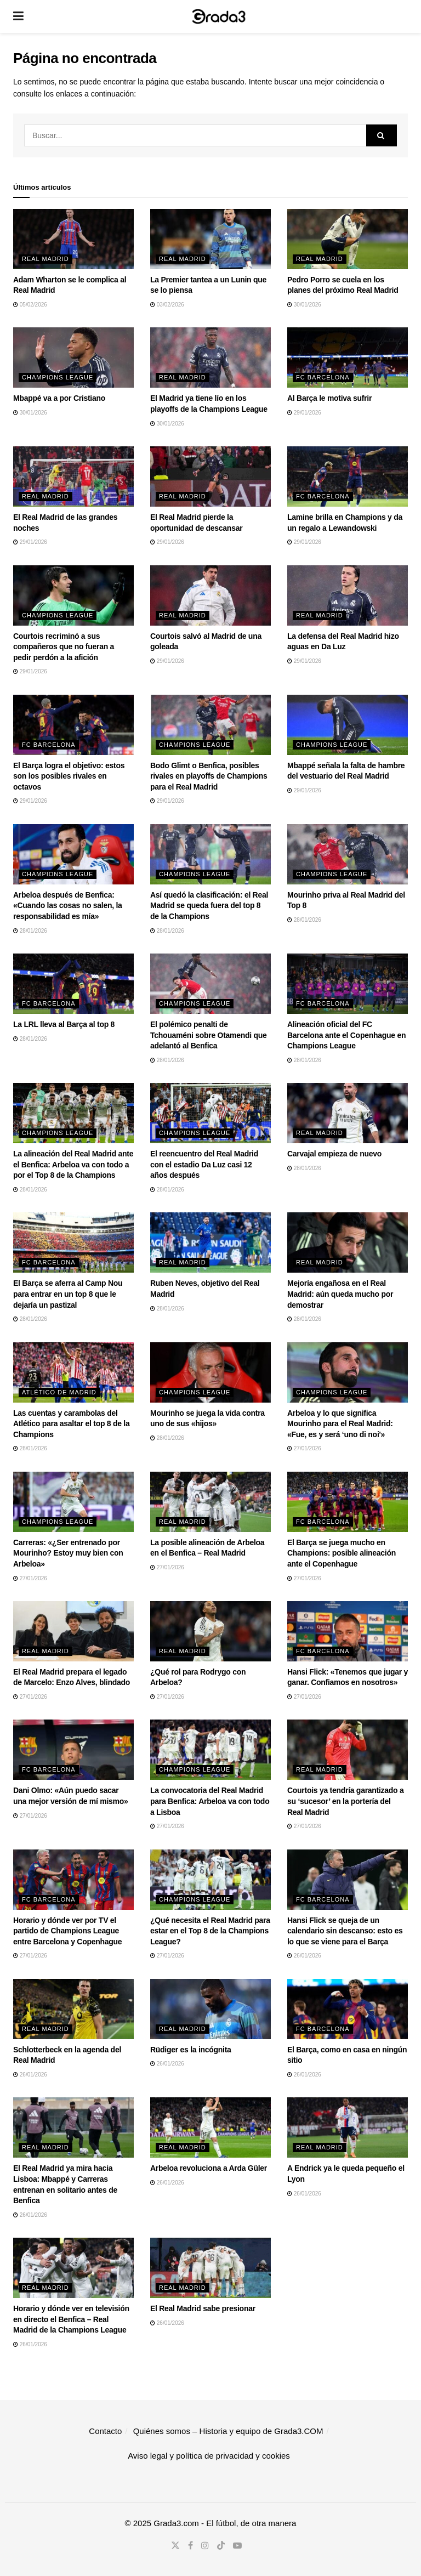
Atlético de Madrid (59, 1392)
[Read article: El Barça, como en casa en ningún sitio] (347, 2009)
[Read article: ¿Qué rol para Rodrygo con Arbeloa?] (210, 1631)
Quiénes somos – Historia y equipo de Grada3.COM (228, 2431)
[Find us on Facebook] (190, 2545)
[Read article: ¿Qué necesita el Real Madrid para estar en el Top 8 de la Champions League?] (210, 1879)
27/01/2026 (304, 1448)
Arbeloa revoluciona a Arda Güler (208, 2168)
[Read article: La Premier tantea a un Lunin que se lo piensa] (210, 239)
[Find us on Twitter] (175, 2545)
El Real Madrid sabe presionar (202, 2308)
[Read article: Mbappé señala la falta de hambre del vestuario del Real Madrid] (347, 725)
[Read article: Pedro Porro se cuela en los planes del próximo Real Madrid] (347, 239)
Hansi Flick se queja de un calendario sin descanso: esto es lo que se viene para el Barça (344, 1931)
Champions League (57, 377)
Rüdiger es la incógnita (190, 2049)
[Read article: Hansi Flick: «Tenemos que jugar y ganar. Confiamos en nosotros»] (347, 1631)
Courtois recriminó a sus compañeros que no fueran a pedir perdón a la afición (63, 647)
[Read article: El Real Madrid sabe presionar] (210, 2268)
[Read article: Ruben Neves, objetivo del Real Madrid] (210, 1242)
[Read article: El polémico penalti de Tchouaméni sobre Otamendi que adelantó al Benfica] (210, 984)
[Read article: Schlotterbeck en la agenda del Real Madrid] (73, 2009)
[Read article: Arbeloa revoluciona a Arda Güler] (210, 2127)
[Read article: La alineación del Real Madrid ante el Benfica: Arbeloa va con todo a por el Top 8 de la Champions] (73, 1113)
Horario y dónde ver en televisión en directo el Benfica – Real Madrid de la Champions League (71, 2319)
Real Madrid (45, 259)
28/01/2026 (30, 931)
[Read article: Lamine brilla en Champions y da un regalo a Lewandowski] (347, 476)
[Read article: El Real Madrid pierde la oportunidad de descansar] (210, 476)
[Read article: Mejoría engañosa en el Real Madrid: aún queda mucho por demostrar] (347, 1242)
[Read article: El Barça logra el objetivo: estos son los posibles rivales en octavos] (73, 725)
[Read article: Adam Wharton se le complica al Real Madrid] (73, 239)
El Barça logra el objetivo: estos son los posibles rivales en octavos (68, 776)
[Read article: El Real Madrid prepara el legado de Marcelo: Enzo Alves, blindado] (73, 1631)
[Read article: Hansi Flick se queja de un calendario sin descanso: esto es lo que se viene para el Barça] (347, 1879)
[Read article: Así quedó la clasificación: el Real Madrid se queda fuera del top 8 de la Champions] (210, 854)
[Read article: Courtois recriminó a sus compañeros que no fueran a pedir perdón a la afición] (73, 595)
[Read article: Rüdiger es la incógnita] (210, 2009)
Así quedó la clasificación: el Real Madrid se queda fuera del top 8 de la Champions (209, 905)
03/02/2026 (167, 305)
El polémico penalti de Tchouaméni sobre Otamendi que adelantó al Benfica (208, 1035)
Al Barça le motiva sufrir (329, 398)
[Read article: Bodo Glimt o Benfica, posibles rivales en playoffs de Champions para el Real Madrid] (210, 725)
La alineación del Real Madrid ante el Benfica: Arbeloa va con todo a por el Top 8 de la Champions (73, 1164)
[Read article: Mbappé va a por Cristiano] (73, 357)
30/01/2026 (304, 305)
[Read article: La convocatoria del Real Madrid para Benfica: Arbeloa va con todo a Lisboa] (210, 1750)
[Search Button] (381, 135)
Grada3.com (176, 2523)
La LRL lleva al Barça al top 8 (64, 1024)
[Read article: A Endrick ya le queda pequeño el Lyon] (347, 2127)
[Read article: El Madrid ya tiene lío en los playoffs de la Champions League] (210, 357)
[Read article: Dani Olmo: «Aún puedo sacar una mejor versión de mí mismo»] (73, 1750)
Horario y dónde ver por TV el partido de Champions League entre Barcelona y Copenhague (67, 1931)
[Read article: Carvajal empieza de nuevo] (347, 1113)
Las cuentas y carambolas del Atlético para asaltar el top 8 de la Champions (71, 1424)
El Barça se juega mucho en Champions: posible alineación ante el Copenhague (341, 1553)
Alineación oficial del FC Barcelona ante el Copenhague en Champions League (346, 1035)
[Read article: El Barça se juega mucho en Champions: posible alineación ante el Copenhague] (347, 1502)
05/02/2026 (30, 305)
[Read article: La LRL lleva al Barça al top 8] (73, 984)
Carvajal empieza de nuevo (334, 1153)
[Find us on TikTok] (221, 2545)
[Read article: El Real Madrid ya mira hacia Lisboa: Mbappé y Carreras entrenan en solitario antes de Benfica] (73, 2127)
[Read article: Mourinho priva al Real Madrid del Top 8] (347, 854)
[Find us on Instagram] (205, 2545)
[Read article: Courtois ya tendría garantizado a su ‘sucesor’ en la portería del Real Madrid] (347, 1750)
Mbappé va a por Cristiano (59, 398)
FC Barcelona (323, 377)
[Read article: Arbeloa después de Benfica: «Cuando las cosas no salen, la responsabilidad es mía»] (73, 854)
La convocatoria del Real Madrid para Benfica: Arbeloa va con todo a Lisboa (209, 1801)
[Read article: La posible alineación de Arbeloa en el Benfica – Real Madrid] (210, 1502)
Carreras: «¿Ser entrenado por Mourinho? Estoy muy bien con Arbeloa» (68, 1553)
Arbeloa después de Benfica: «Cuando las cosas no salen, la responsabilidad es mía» (67, 905)
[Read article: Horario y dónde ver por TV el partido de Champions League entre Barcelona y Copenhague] (73, 1879)
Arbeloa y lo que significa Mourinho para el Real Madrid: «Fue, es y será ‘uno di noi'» (340, 1424)
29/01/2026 (304, 413)
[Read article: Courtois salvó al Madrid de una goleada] (210, 595)
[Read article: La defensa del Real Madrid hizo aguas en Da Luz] (347, 595)
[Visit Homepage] (218, 16)
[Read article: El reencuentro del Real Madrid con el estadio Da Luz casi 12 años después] (210, 1113)
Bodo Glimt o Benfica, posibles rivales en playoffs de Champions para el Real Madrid (209, 776)
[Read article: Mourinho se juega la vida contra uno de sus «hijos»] (210, 1372)
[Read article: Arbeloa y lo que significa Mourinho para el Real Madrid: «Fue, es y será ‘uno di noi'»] (347, 1372)
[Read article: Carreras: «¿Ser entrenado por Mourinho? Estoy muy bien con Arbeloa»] (73, 1502)
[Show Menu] (18, 16)
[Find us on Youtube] (237, 2545)
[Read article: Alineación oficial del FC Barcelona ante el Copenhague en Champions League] (347, 984)
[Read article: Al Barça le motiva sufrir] (347, 357)
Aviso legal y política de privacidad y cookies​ (209, 2455)
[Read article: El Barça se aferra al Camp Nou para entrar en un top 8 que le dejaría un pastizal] (73, 1242)
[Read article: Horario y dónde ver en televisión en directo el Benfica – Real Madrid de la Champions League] (73, 2268)
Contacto (105, 2431)
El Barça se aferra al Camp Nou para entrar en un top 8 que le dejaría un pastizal (67, 1294)
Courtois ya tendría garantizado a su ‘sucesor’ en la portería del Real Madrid (345, 1801)
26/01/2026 (304, 1956)
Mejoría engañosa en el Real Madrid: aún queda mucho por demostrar (340, 1294)
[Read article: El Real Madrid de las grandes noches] (73, 476)
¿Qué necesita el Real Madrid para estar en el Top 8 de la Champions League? (210, 1931)
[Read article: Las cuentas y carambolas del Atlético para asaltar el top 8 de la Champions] (73, 1372)
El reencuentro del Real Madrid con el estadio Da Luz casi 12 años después (204, 1164)
